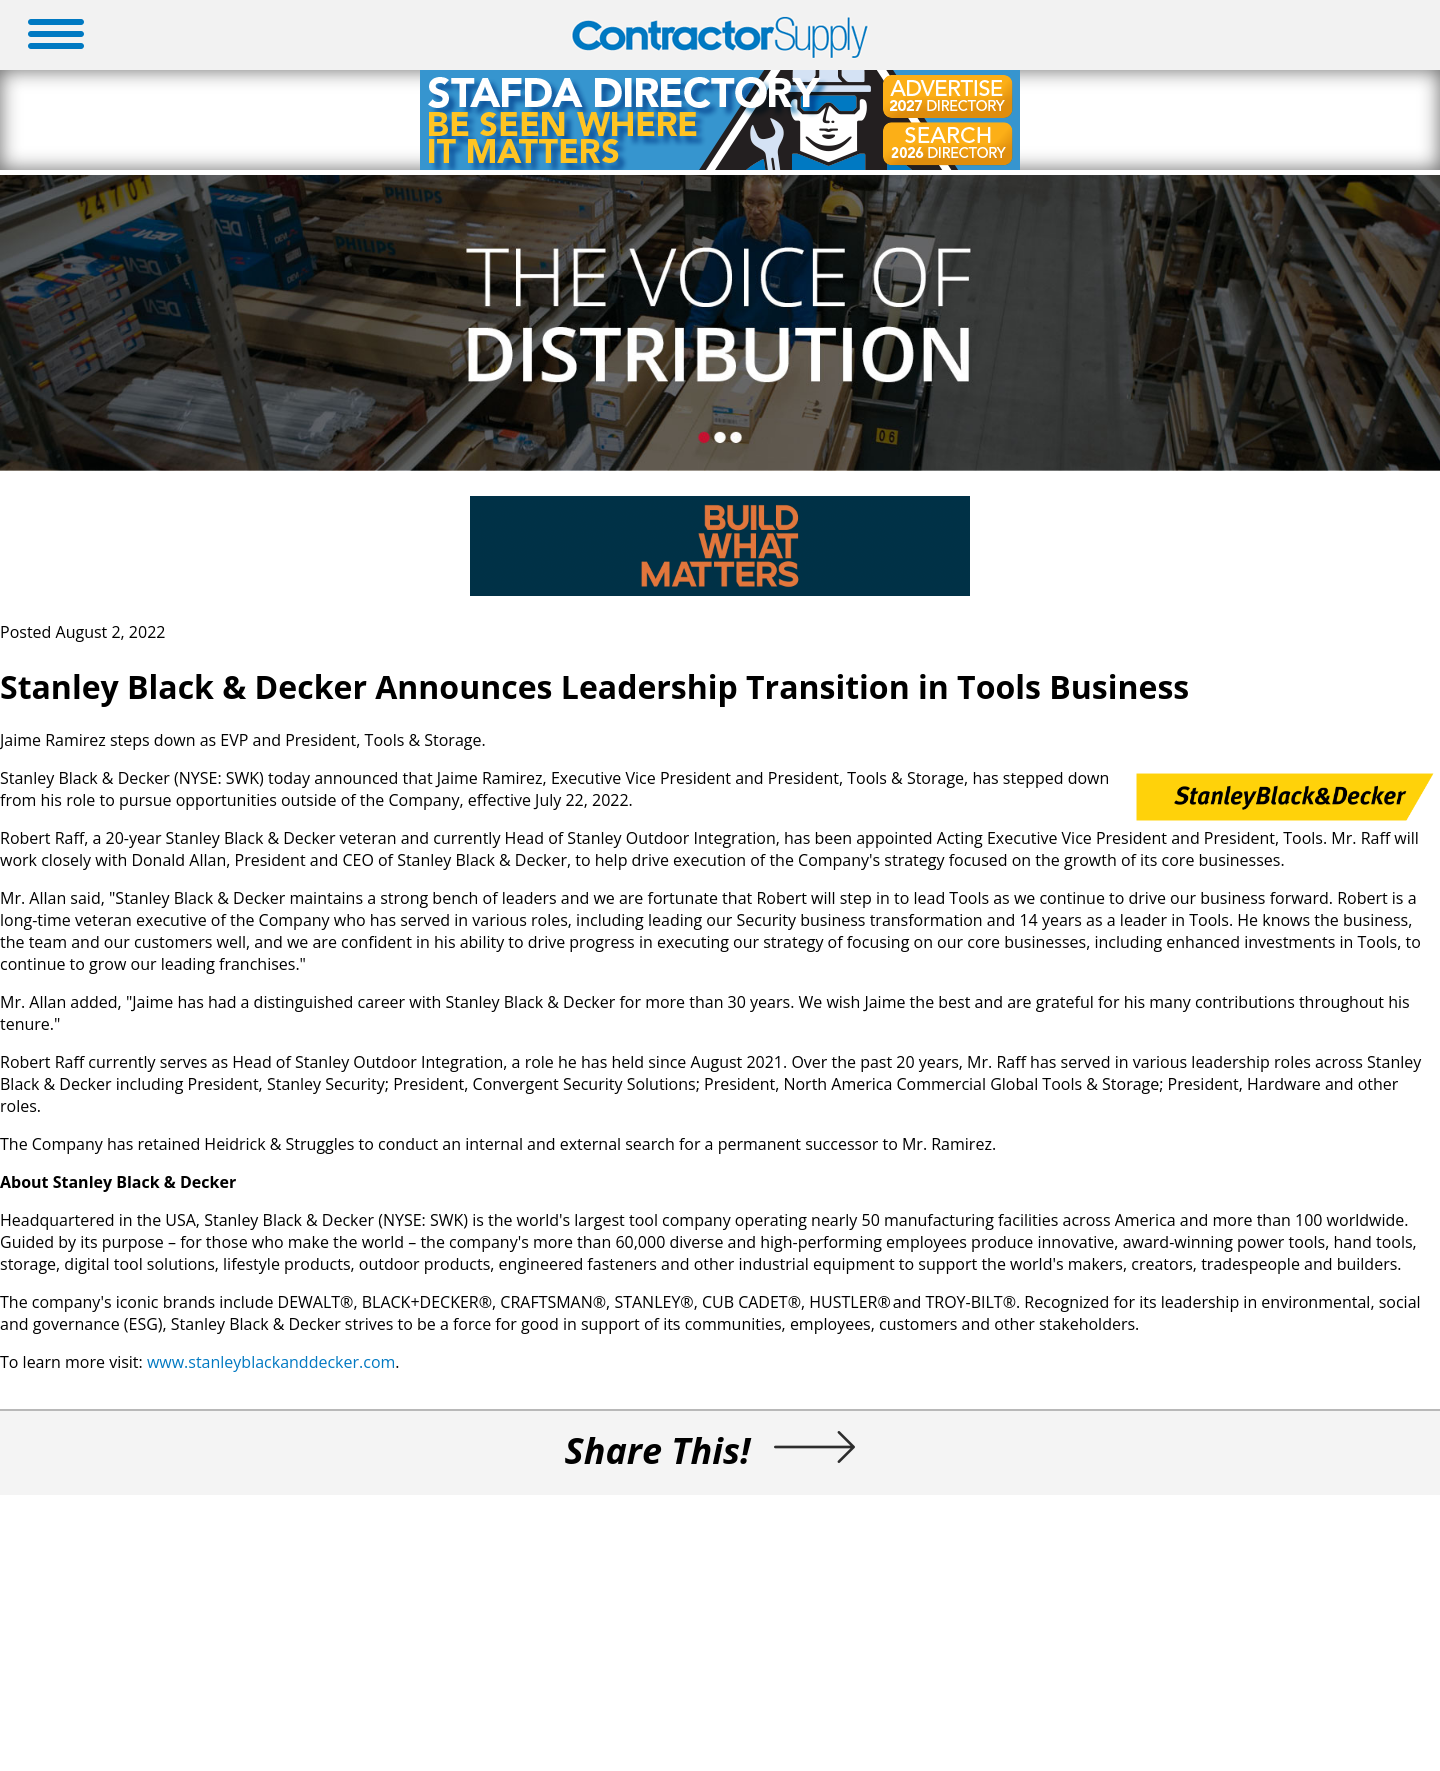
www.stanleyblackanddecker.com (271, 1362)
